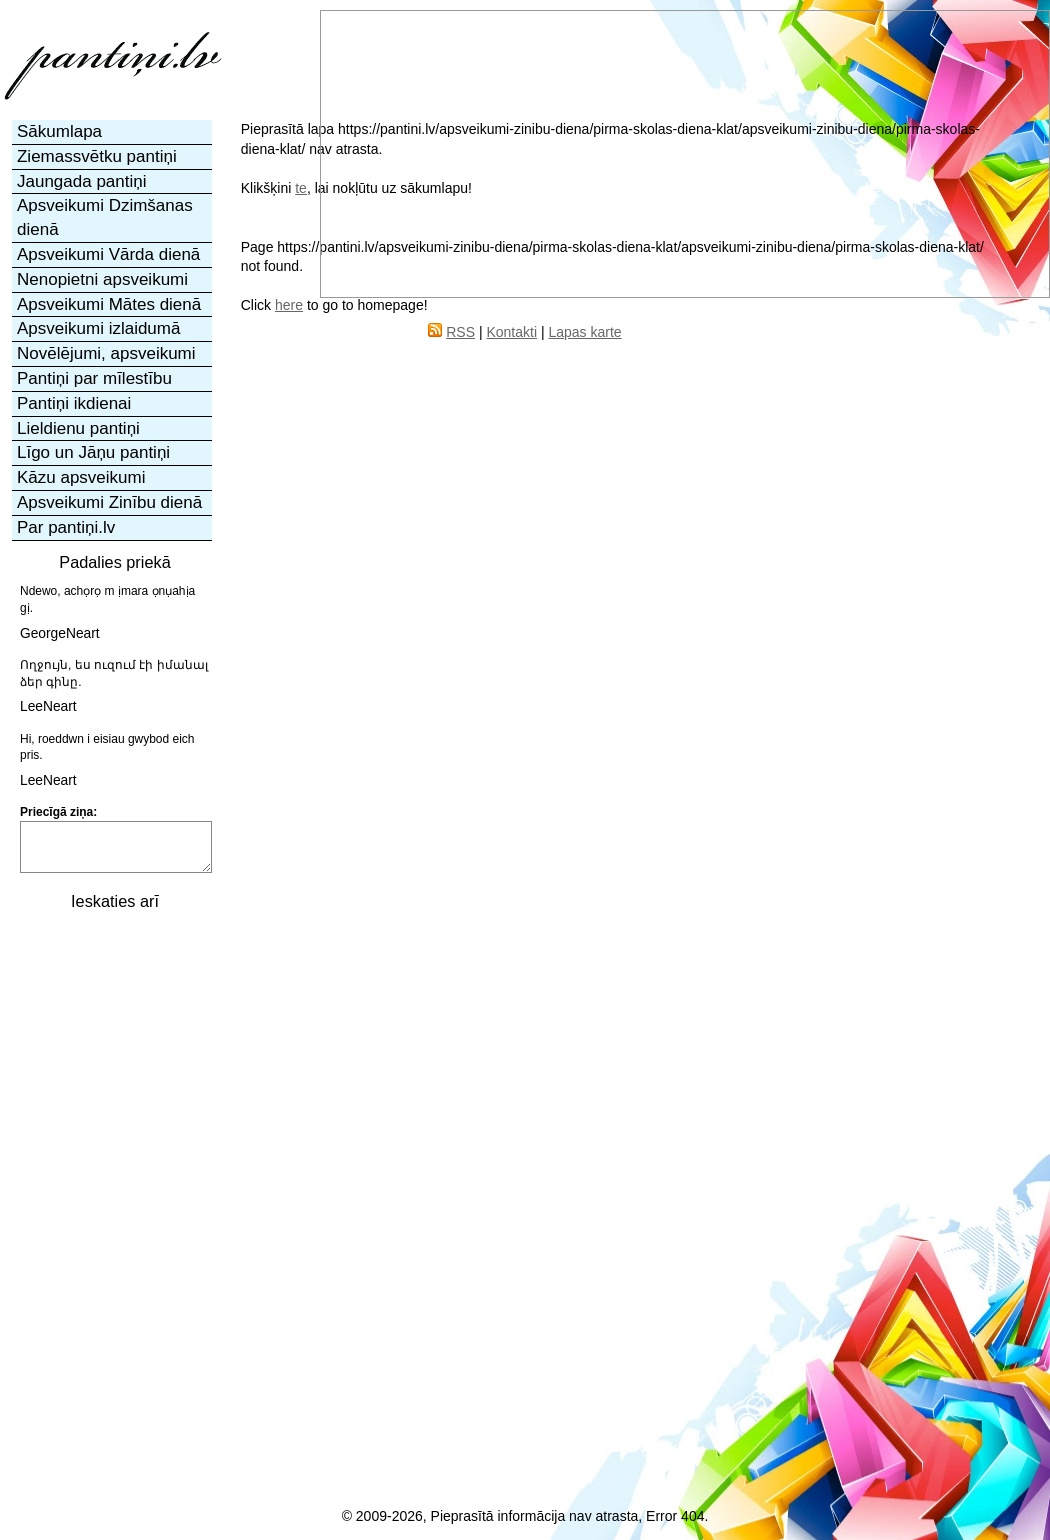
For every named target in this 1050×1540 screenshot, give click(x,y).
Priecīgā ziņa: (58, 812)
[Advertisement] (113, 1223)
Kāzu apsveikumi (81, 477)
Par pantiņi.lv (66, 527)
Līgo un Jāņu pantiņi (93, 452)
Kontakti (511, 332)
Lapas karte (584, 332)
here (289, 305)
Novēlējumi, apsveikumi (106, 353)
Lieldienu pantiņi (78, 428)
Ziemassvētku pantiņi (97, 156)
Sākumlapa (59, 131)
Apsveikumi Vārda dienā (108, 254)
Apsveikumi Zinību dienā (109, 502)
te (301, 188)
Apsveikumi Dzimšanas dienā (105, 217)
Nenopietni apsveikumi (102, 279)
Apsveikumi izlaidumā (98, 328)
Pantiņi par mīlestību (94, 378)
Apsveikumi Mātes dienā (109, 304)
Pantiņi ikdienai (74, 403)
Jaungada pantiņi (82, 181)
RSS (460, 332)
